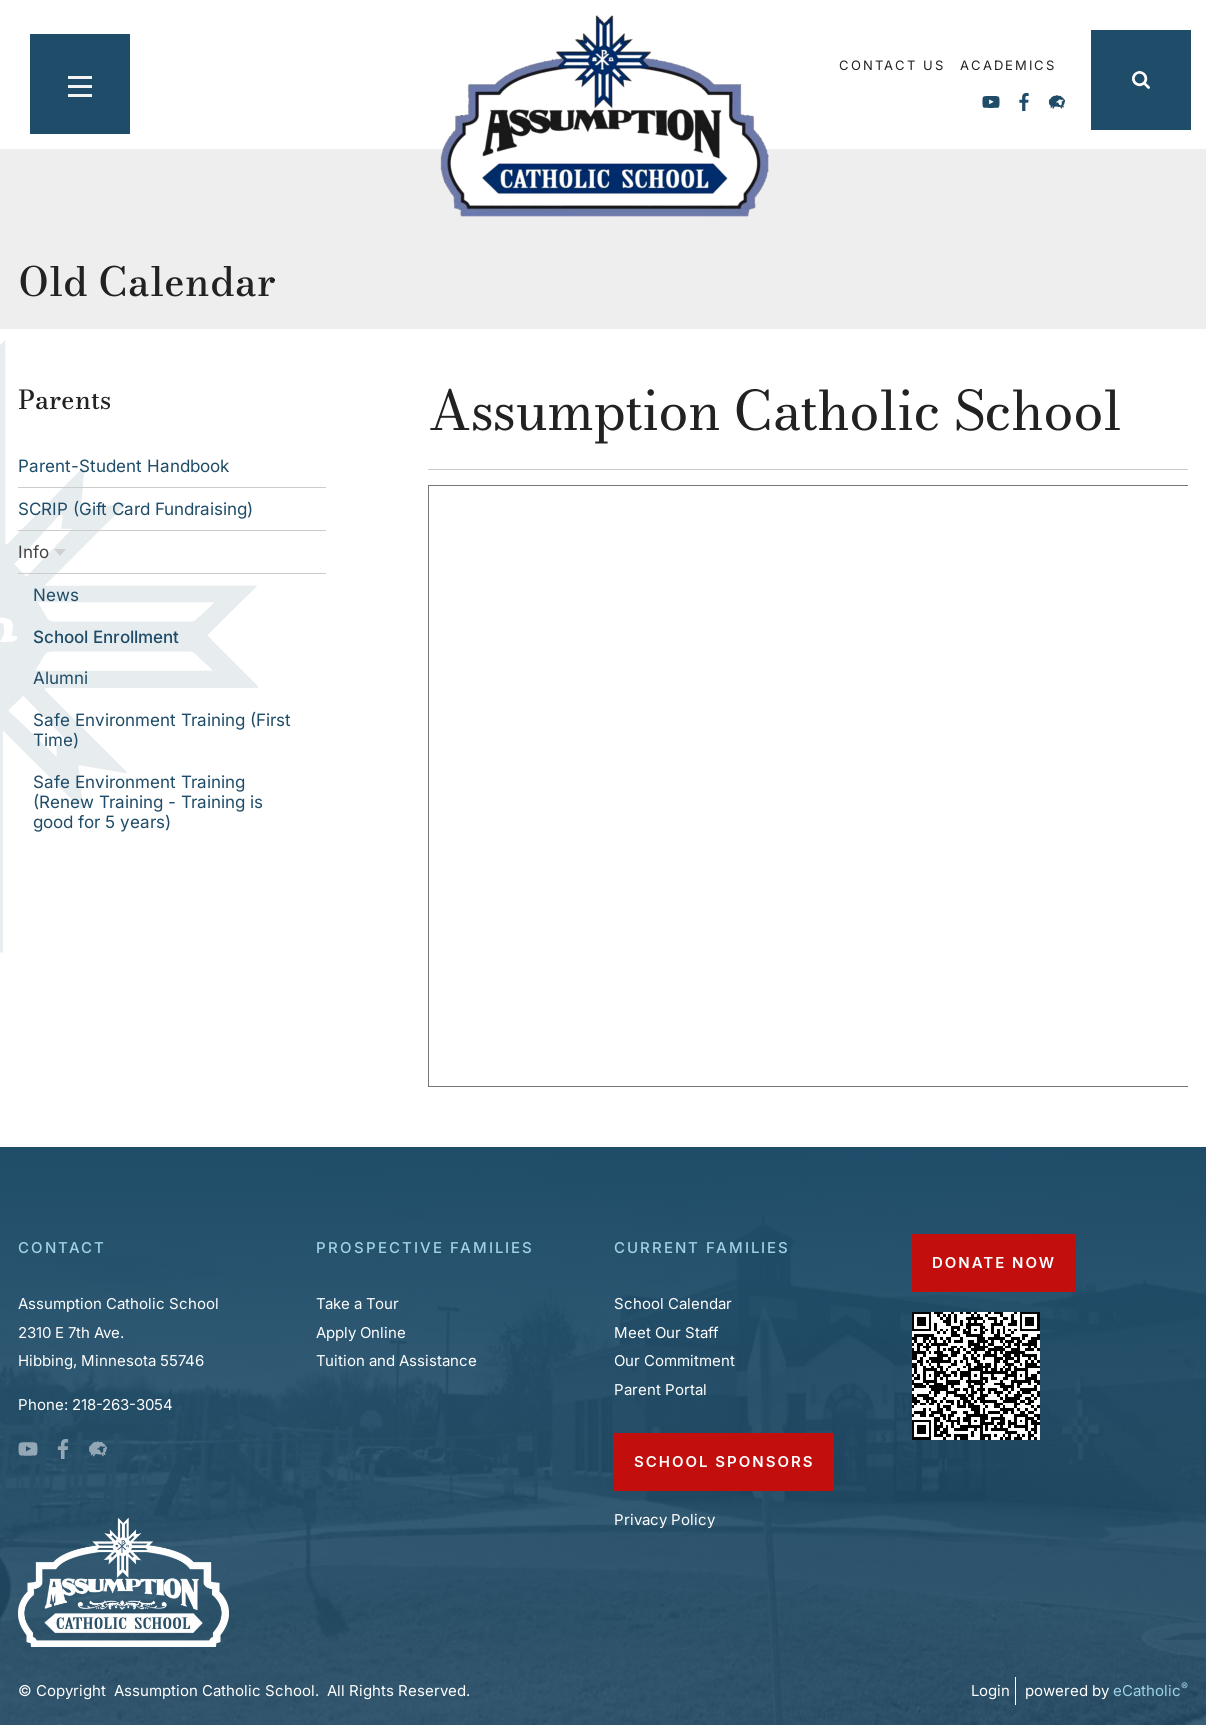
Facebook (1024, 102)
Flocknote (1057, 102)
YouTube (991, 102)
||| (65, 80)
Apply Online (361, 1332)
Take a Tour (357, 1303)
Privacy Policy (666, 1519)
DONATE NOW (994, 1262)
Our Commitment (674, 1360)
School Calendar (673, 1303)
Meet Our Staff (666, 1332)
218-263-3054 (122, 1404)
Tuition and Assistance (398, 1360)
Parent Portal (660, 1389)
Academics (1008, 65)
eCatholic (1150, 1690)
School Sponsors (724, 1461)
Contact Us (892, 65)
